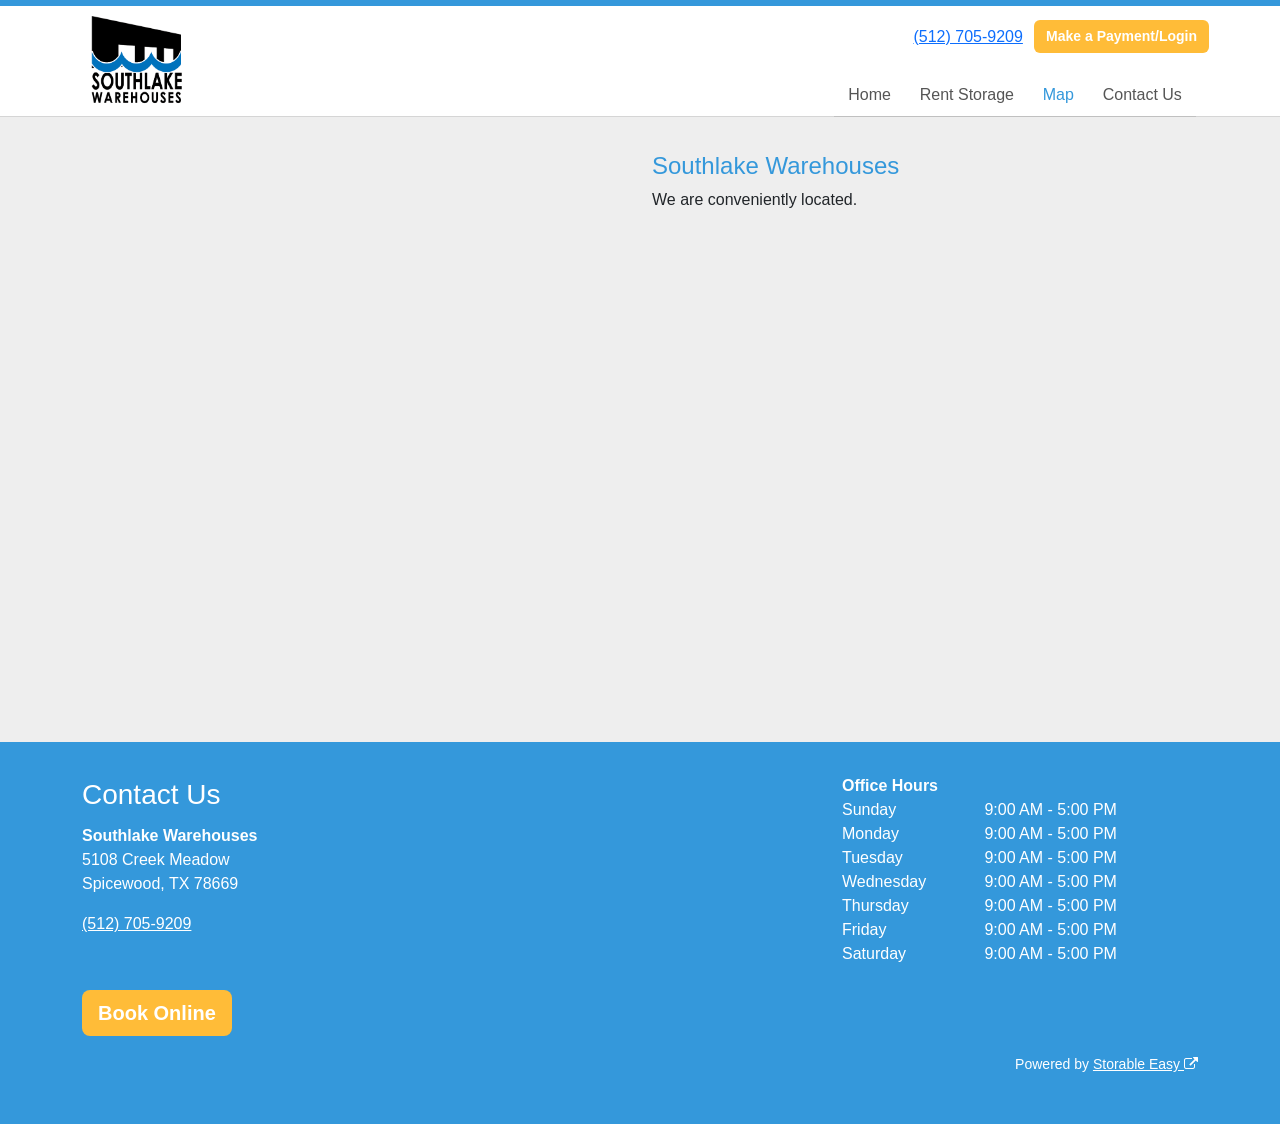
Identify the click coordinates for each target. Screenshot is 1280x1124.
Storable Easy (1145, 1064)
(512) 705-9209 (967, 36)
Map (1058, 94)
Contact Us (1142, 94)
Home (869, 94)
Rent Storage (967, 94)
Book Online (157, 1013)
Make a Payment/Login (1121, 36)
